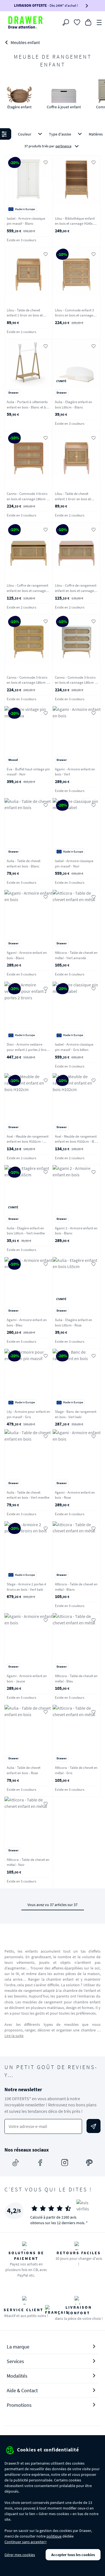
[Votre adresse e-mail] (43, 2126)
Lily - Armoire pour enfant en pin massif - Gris (28, 1414)
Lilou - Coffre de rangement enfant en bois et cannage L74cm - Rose (75, 590)
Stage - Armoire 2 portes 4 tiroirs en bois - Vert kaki (26, 1587)
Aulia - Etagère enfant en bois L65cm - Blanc (73, 405)
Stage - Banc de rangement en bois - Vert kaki (75, 1414)
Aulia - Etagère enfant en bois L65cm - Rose (73, 1322)
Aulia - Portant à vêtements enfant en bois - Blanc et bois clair (28, 407)
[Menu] (99, 21)
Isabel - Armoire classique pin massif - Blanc (26, 221)
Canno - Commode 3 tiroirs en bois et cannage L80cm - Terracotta (27, 498)
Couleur (31, 134)
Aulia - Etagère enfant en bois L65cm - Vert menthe (26, 1231)
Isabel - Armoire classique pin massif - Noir (74, 863)
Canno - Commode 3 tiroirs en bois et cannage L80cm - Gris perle (75, 682)
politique (54, 2536)
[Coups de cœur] (77, 21)
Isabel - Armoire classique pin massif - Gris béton (74, 1047)
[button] (52, 140)
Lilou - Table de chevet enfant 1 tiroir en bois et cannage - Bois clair (25, 315)
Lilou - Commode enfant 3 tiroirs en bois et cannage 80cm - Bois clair (74, 315)
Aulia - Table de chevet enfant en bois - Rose (23, 1770)
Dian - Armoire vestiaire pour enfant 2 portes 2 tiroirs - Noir (28, 1049)
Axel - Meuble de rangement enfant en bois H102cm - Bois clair (76, 1141)
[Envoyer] (94, 2126)
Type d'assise (66, 134)
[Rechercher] (65, 22)
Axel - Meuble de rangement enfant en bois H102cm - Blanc (27, 1141)
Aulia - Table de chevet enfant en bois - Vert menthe (28, 1495)
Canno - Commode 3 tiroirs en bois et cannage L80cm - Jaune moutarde (27, 682)
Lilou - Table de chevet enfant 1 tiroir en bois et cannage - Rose (73, 498)
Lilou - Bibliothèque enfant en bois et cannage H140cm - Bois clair (76, 223)
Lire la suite (14, 2035)
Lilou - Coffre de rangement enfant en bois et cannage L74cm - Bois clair (27, 590)
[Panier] (88, 21)
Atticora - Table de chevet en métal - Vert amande (76, 955)
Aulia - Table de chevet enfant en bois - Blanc (23, 863)
